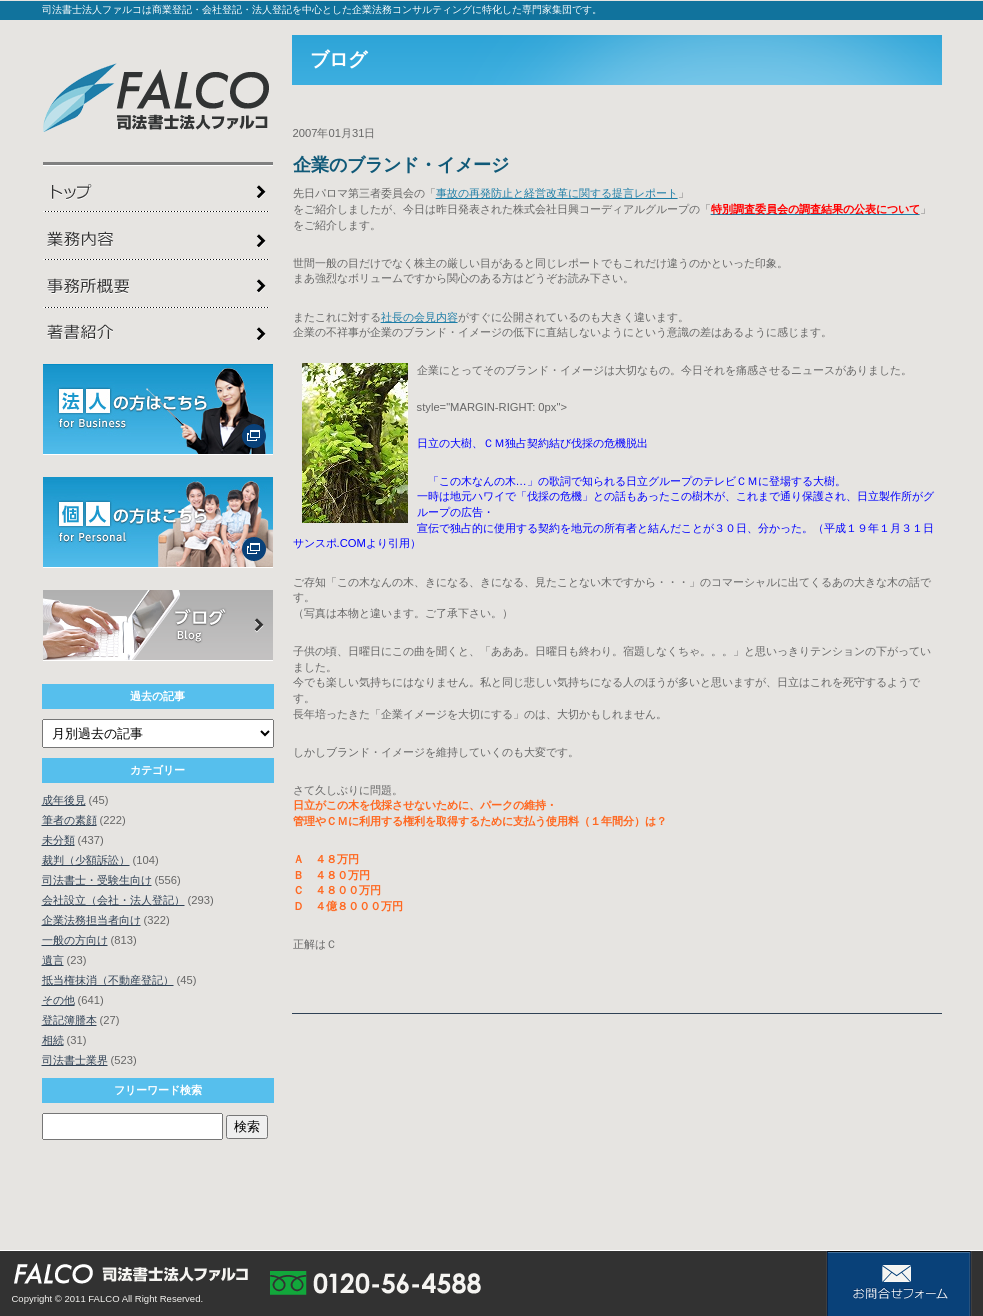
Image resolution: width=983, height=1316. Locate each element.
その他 (58, 1000)
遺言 (53, 960)
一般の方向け (75, 940)
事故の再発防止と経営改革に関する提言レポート (557, 193)
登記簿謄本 (69, 1020)
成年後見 (64, 800)
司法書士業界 (75, 1060)
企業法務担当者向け (91, 920)
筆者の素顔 (69, 820)
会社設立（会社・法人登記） (113, 900)
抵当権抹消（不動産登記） (108, 980)
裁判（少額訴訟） (86, 860)
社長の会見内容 (419, 317)
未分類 (58, 840)
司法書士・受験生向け (97, 880)
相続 (53, 1040)
